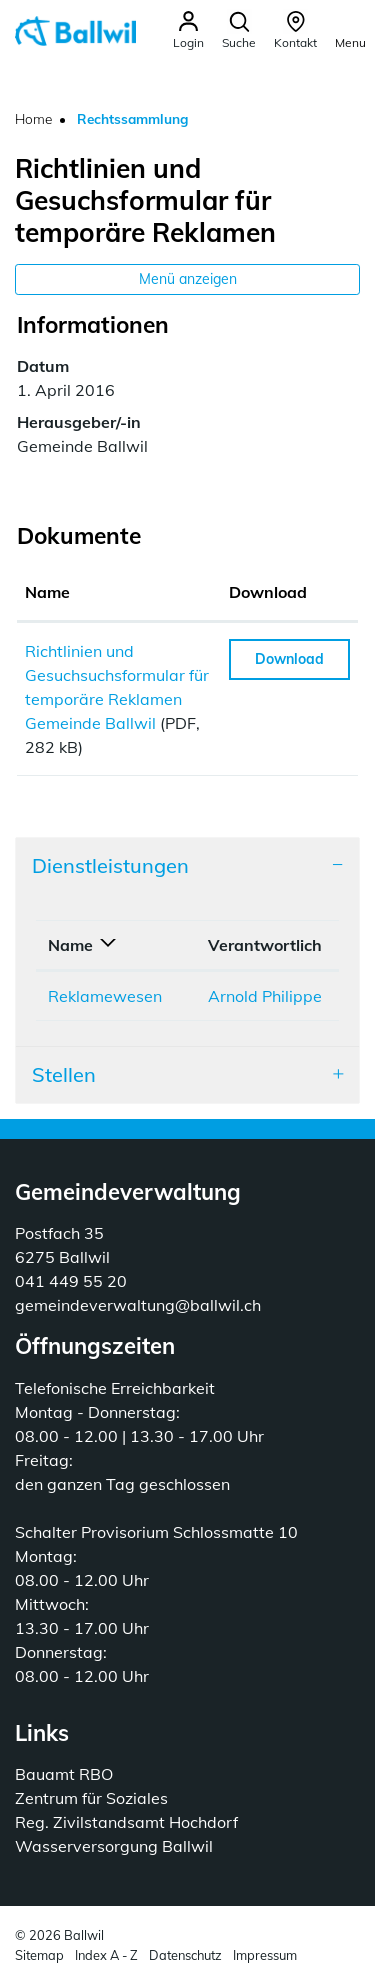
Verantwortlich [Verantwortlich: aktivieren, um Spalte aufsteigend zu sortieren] (265, 945)
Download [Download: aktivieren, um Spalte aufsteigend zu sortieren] (268, 592)
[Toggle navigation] (350, 29)
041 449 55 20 (71, 1281)
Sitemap (39, 1955)
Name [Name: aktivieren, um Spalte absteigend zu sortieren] (70, 945)
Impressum (265, 1955)
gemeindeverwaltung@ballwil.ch (138, 1305)
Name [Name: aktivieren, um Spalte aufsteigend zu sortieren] (47, 592)
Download (289, 659)
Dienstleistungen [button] (110, 865)
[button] (239, 30)
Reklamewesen (105, 996)
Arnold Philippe (265, 996)
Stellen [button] (64, 1074)
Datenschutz (185, 1955)
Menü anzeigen (188, 279)
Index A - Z (106, 1955)
